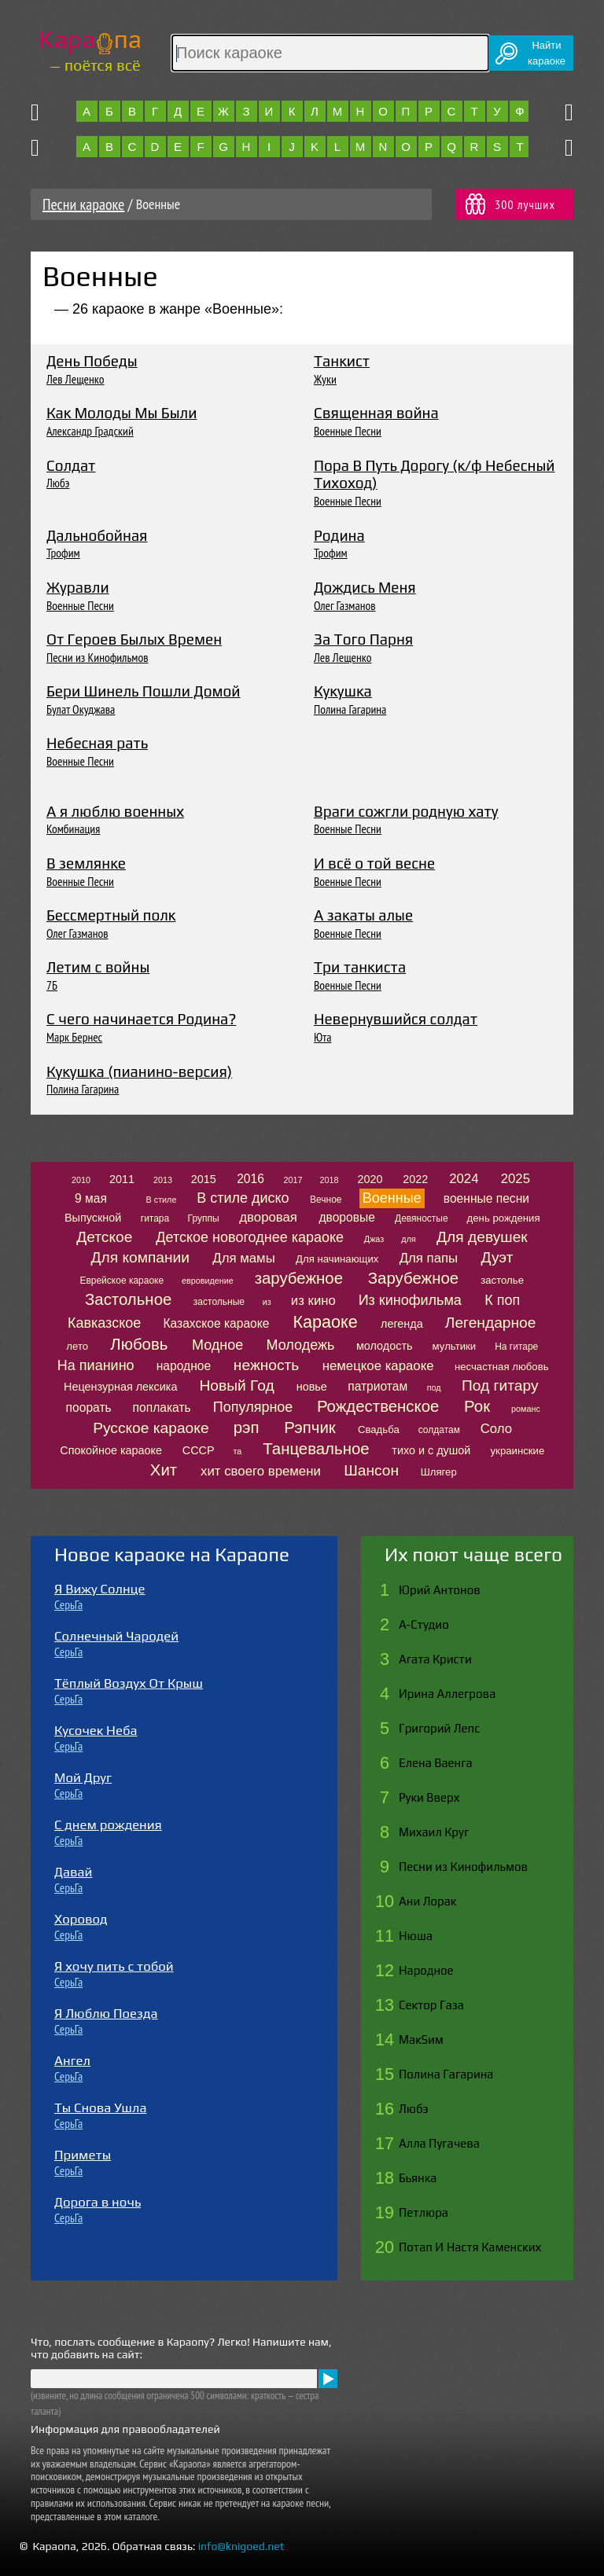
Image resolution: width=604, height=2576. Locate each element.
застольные (219, 1301)
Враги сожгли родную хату (406, 811)
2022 (415, 1179)
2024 (463, 1178)
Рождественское (378, 1406)
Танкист (342, 360)
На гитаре (516, 1346)
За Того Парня (363, 639)
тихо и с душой (431, 1450)
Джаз (374, 1239)
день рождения (503, 1218)
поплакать (162, 1407)
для (408, 1239)
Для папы (429, 1258)
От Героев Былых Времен (134, 639)
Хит (163, 1470)
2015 (203, 1179)
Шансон (371, 1470)
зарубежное (299, 1278)
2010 (81, 1180)
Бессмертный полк (110, 915)
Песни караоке (83, 204)
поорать (89, 1407)
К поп (502, 1300)
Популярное (253, 1407)
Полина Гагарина (350, 709)
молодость (384, 1345)
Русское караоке (150, 1428)
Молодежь (301, 1345)
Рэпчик (310, 1427)
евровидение (208, 1280)
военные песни (486, 1198)
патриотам (377, 1386)
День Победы (92, 360)
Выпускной (92, 1217)
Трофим (63, 552)
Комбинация (73, 828)
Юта (322, 1037)
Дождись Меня (365, 587)
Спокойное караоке (111, 1450)
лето (77, 1346)
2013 (162, 1180)
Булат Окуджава (80, 709)
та (237, 1451)
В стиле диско (243, 1198)
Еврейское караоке (121, 1280)
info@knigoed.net (241, 2546)
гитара (155, 1218)
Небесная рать (97, 742)
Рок (477, 1406)
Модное (217, 1345)
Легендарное (490, 1322)
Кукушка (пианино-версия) (139, 1071)
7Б (51, 985)
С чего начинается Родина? (141, 1018)
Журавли (77, 587)
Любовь (139, 1344)
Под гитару (500, 1385)
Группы (203, 1218)
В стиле (161, 1199)
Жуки (325, 379)
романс (525, 1408)
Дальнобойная (97, 535)
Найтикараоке (546, 53)
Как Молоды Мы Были (121, 412)
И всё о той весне (374, 863)
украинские (518, 1451)
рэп (247, 1427)
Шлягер (439, 1472)
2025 (515, 1178)
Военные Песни (347, 431)
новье (311, 1386)
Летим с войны (97, 967)
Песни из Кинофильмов (97, 657)
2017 (292, 1180)
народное (184, 1366)
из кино (313, 1300)
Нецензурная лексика (120, 1386)
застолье (502, 1280)
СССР (198, 1450)
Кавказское (104, 1323)
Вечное (326, 1199)
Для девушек (482, 1237)
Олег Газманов (345, 605)
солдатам (439, 1429)
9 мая (91, 1198)
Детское (104, 1237)
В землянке (86, 863)
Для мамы (243, 1258)
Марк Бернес (74, 1037)
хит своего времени (261, 1471)
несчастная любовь (502, 1367)
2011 (121, 1179)
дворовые (346, 1217)
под (434, 1387)
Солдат (70, 465)
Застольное (128, 1299)
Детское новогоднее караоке (250, 1237)
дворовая (268, 1217)
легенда (402, 1323)
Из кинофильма (410, 1300)
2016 (250, 1178)
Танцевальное (316, 1448)
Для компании (140, 1257)
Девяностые (421, 1218)
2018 (329, 1180)
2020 (370, 1179)
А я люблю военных (115, 811)
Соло (496, 1428)
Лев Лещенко (75, 379)
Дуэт (497, 1257)
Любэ (57, 483)
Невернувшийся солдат (395, 1018)
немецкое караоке (378, 1365)
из (267, 1301)
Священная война (376, 412)
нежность (267, 1365)
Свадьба (379, 1429)
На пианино (95, 1365)
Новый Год (237, 1385)
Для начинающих (337, 1259)
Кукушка (343, 691)
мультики (455, 1346)
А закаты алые (363, 915)
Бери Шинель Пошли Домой (143, 691)
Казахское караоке (216, 1323)
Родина (339, 535)
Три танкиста (360, 967)
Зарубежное (413, 1278)
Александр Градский (90, 431)
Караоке (325, 1322)
